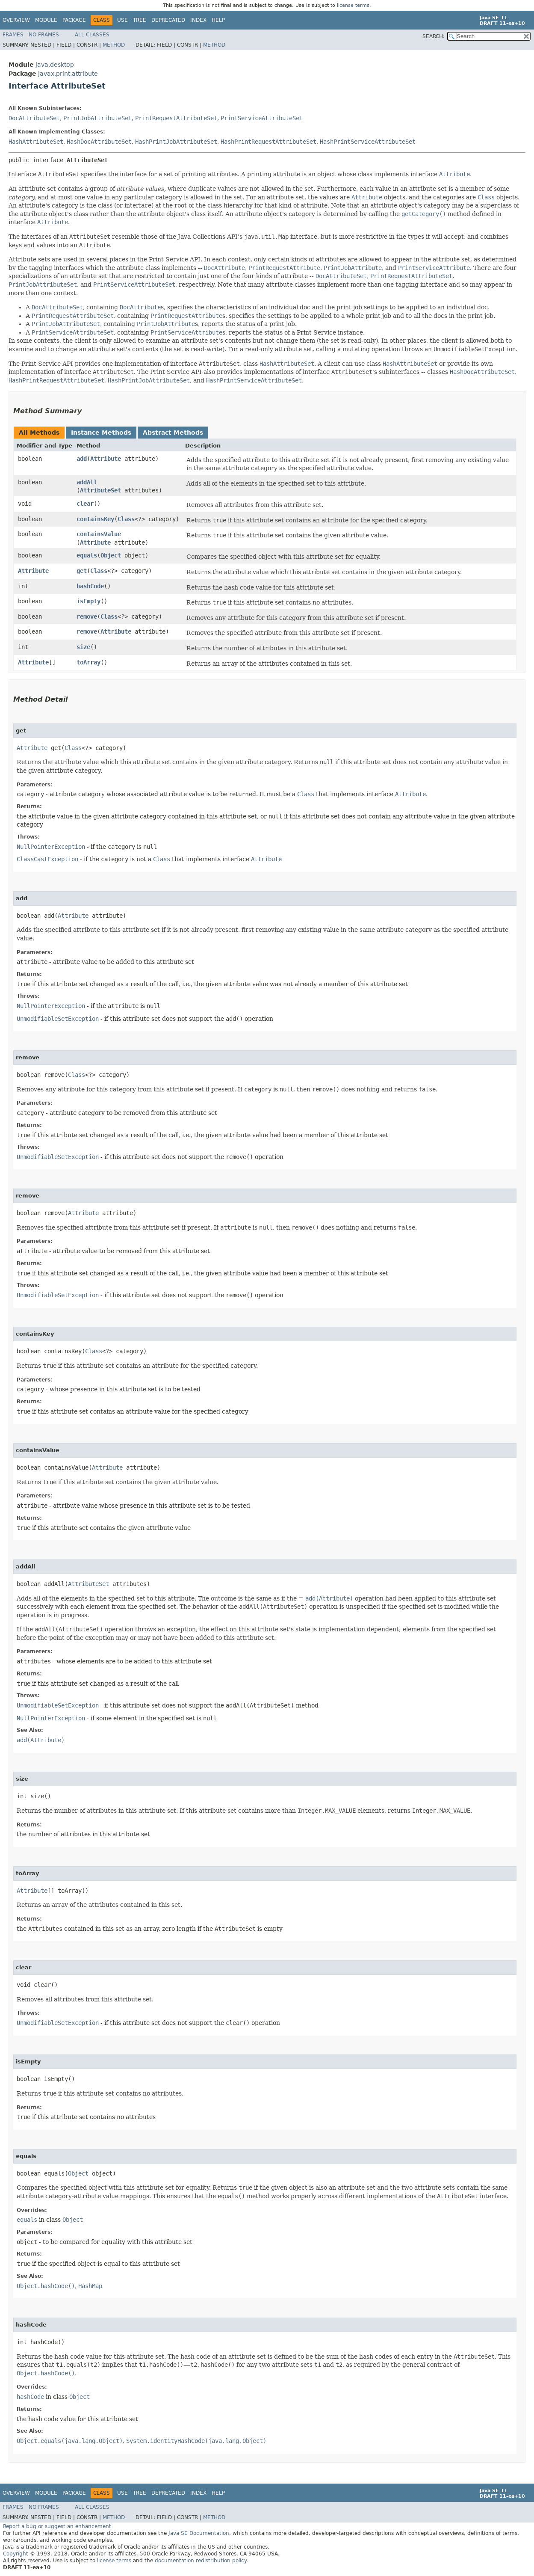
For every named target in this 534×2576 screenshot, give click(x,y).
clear (85, 503)
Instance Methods (101, 432)
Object (110, 555)
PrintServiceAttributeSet (262, 118)
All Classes (92, 35)
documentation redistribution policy (200, 2561)
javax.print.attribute (68, 73)
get (82, 570)
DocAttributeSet (34, 118)
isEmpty (88, 601)
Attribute (105, 458)
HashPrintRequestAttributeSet (268, 141)
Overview (16, 20)
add (82, 458)
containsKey (95, 519)
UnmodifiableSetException (58, 1018)
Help (218, 20)
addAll (87, 482)
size (83, 646)
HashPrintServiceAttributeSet (368, 141)
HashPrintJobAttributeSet (176, 141)
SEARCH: (433, 36)
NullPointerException (51, 846)
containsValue (99, 534)
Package (74, 20)
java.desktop (54, 64)
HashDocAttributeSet (99, 141)
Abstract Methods (173, 432)
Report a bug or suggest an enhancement (57, 2526)
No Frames (44, 35)
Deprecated (168, 20)
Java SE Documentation (198, 2533)
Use (122, 20)
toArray (88, 662)
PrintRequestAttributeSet (176, 118)
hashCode (90, 586)
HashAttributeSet (36, 141)
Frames (13, 35)
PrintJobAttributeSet (97, 118)
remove (87, 616)
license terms (353, 5)
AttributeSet (100, 490)
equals (87, 555)
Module (46, 20)
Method (114, 45)
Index (198, 20)
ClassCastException (47, 859)
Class (126, 519)
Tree (139, 20)
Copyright (15, 2554)
